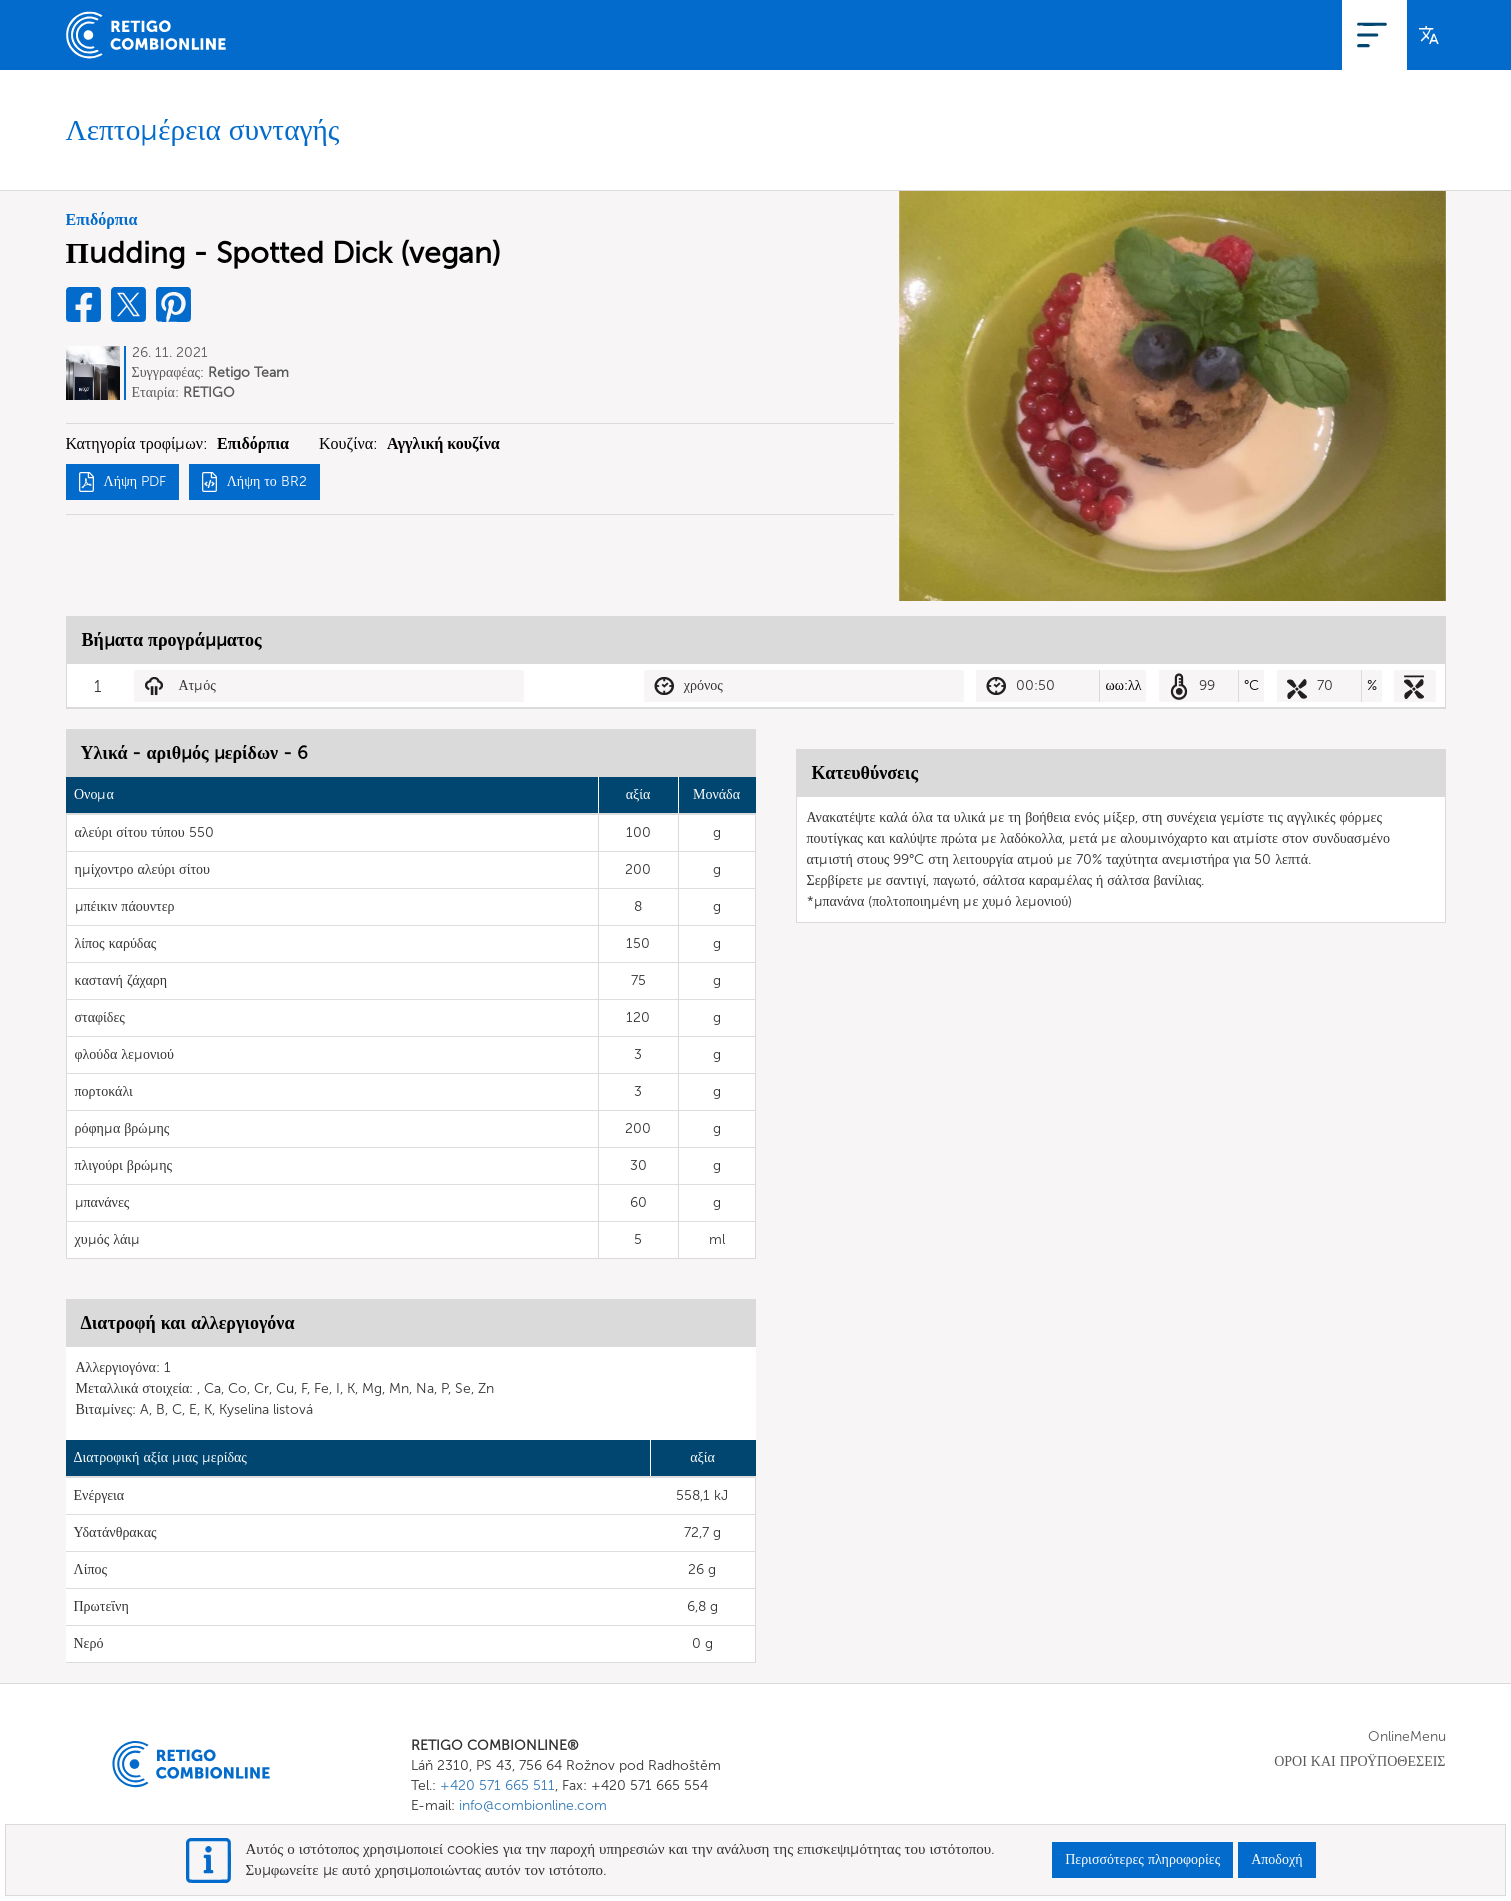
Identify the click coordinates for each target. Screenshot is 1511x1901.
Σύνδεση (1362, 34)
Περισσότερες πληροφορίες (1142, 1859)
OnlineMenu (1189, 34)
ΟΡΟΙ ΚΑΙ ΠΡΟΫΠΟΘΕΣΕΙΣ (1359, 1761)
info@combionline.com (533, 1805)
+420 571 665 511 (497, 1785)
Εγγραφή (1283, 34)
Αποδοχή (1276, 1859)
